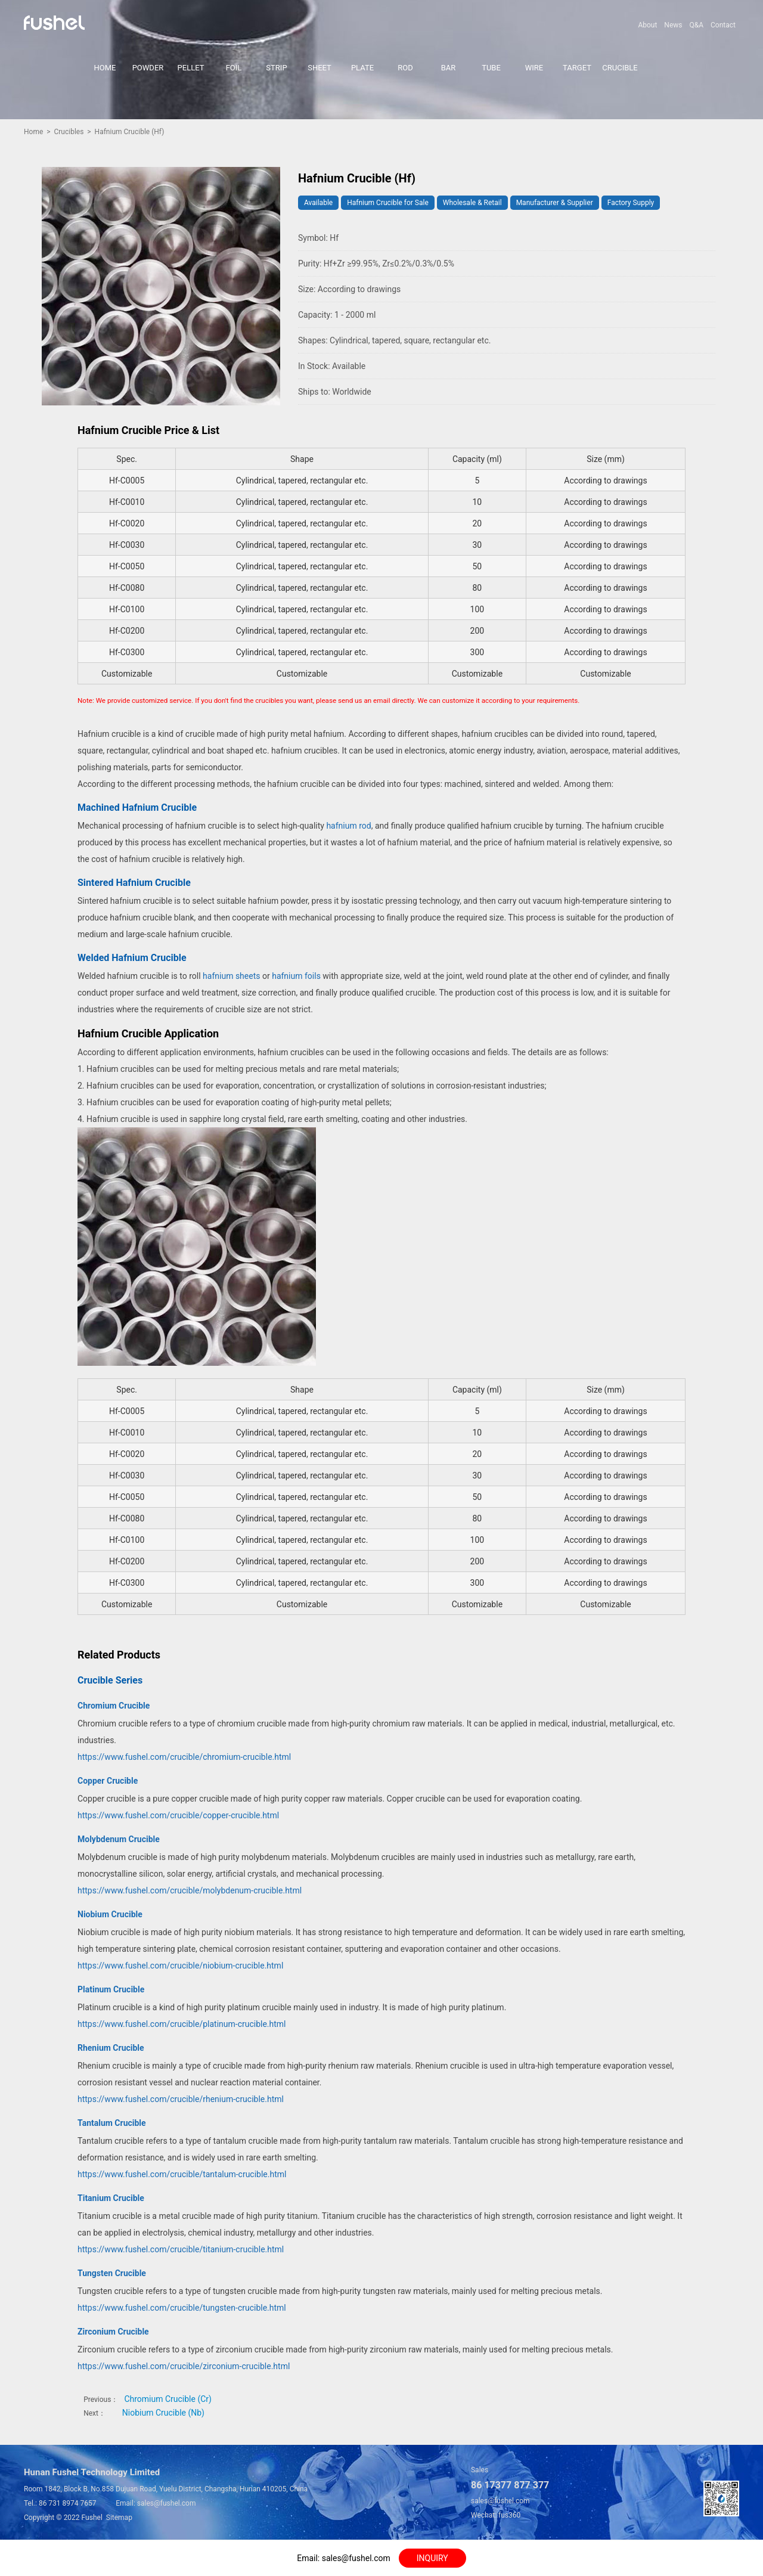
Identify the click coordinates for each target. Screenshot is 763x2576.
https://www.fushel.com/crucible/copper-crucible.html (178, 1815)
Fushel (92, 2517)
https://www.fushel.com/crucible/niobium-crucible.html (180, 1965)
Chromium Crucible (113, 1705)
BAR (448, 67)
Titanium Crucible (110, 2198)
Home (33, 132)
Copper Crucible (107, 1780)
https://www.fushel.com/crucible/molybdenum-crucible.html (189, 1890)
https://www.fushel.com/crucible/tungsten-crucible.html (181, 2307)
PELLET (191, 67)
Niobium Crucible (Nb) (163, 2412)
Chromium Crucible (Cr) (168, 2399)
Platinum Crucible (110, 1989)
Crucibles (68, 132)
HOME (105, 67)
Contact (723, 25)
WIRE (534, 67)
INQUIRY (432, 2558)
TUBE (491, 67)
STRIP (276, 67)
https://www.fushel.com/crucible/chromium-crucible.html (184, 1757)
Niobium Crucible (109, 1914)
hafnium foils (296, 976)
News (673, 25)
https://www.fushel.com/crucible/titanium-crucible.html (180, 2249)
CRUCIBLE (619, 67)
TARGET (577, 67)
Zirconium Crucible (113, 2331)
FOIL (234, 67)
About (647, 25)
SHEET (319, 67)
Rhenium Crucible (110, 2048)
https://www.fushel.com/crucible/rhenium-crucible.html (180, 2099)
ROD (405, 67)
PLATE (362, 67)
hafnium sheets (231, 976)
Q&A (696, 25)
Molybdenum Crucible (118, 1839)
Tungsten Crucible (111, 2273)
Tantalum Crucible (111, 2123)
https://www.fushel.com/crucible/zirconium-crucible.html (183, 2366)
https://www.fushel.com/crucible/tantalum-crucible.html (181, 2174)
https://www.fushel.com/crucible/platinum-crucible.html (181, 2024)
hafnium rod (348, 825)
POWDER (148, 67)
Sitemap (119, 2517)
